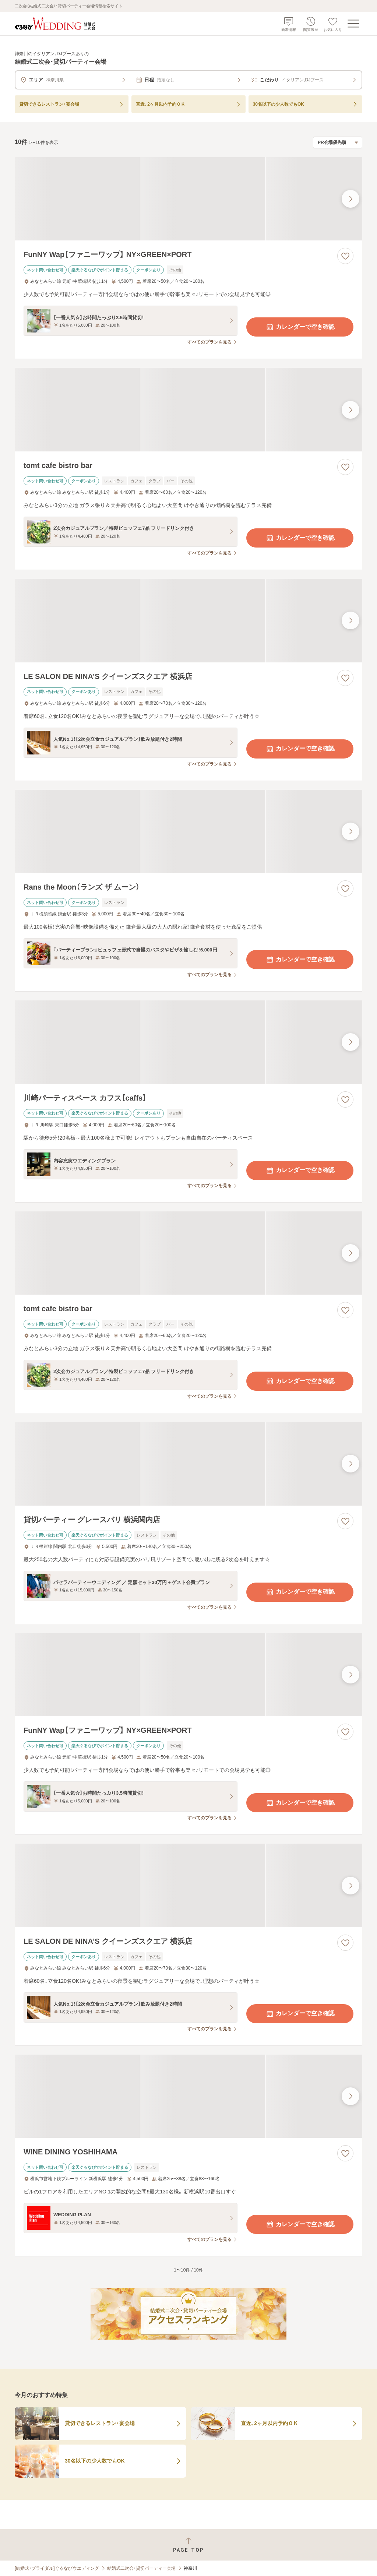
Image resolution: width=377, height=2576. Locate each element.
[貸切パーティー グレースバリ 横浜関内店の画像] (188, 1464)
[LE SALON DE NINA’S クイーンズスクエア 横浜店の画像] (188, 620)
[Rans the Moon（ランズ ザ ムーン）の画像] (188, 831)
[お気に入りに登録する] (345, 256)
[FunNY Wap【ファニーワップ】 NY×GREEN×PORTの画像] (188, 199)
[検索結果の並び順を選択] (337, 142)
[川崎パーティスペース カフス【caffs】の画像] (188, 1042)
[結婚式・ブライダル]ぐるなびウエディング (57, 2568)
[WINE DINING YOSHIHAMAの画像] (188, 2096)
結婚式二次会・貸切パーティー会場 (141, 2568)
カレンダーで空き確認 (300, 327)
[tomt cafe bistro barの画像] (188, 409)
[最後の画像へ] (350, 199)
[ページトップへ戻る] (188, 2545)
